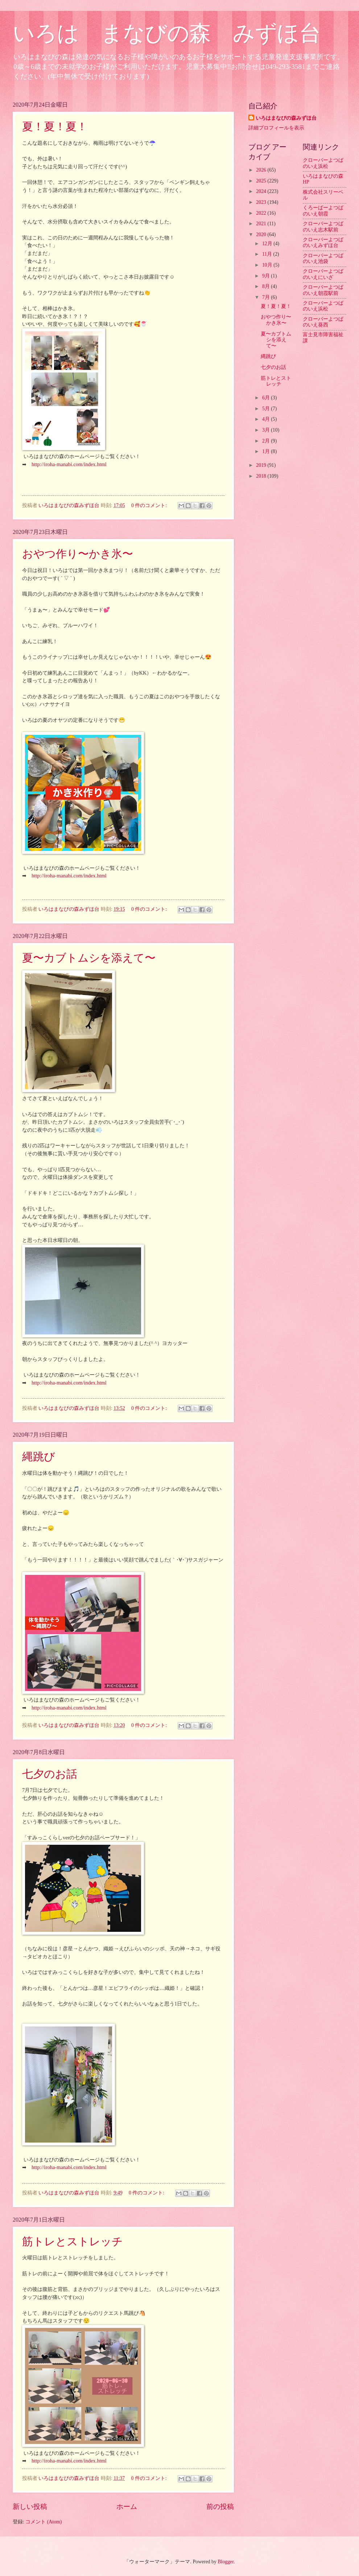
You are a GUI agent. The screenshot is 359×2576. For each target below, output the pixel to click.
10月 (267, 265)
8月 (266, 286)
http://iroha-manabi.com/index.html (69, 464)
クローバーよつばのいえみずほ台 (323, 242)
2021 (261, 223)
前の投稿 (220, 2506)
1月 (266, 451)
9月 (266, 276)
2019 (261, 465)
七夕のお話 (49, 1774)
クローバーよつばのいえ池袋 (323, 258)
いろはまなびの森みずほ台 (286, 118)
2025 (261, 181)
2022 (261, 213)
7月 (266, 297)
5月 (266, 408)
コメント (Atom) (43, 2521)
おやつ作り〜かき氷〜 (77, 554)
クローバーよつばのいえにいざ (323, 274)
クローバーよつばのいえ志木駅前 (323, 227)
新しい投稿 (30, 2506)
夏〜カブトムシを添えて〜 (89, 958)
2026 (261, 170)
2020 (261, 234)
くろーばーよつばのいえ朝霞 (323, 211)
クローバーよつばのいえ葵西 (323, 322)
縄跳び (38, 1456)
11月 (267, 254)
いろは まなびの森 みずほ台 (167, 33)
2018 (261, 476)
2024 (261, 191)
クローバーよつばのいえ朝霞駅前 (323, 290)
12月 (267, 243)
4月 (266, 419)
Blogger (226, 2561)
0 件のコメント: (149, 505)
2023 (261, 202)
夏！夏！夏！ (54, 126)
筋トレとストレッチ (72, 2241)
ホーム (126, 2506)
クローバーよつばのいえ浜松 (323, 163)
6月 (266, 397)
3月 (266, 430)
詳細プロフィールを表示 (276, 128)
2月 (266, 441)
